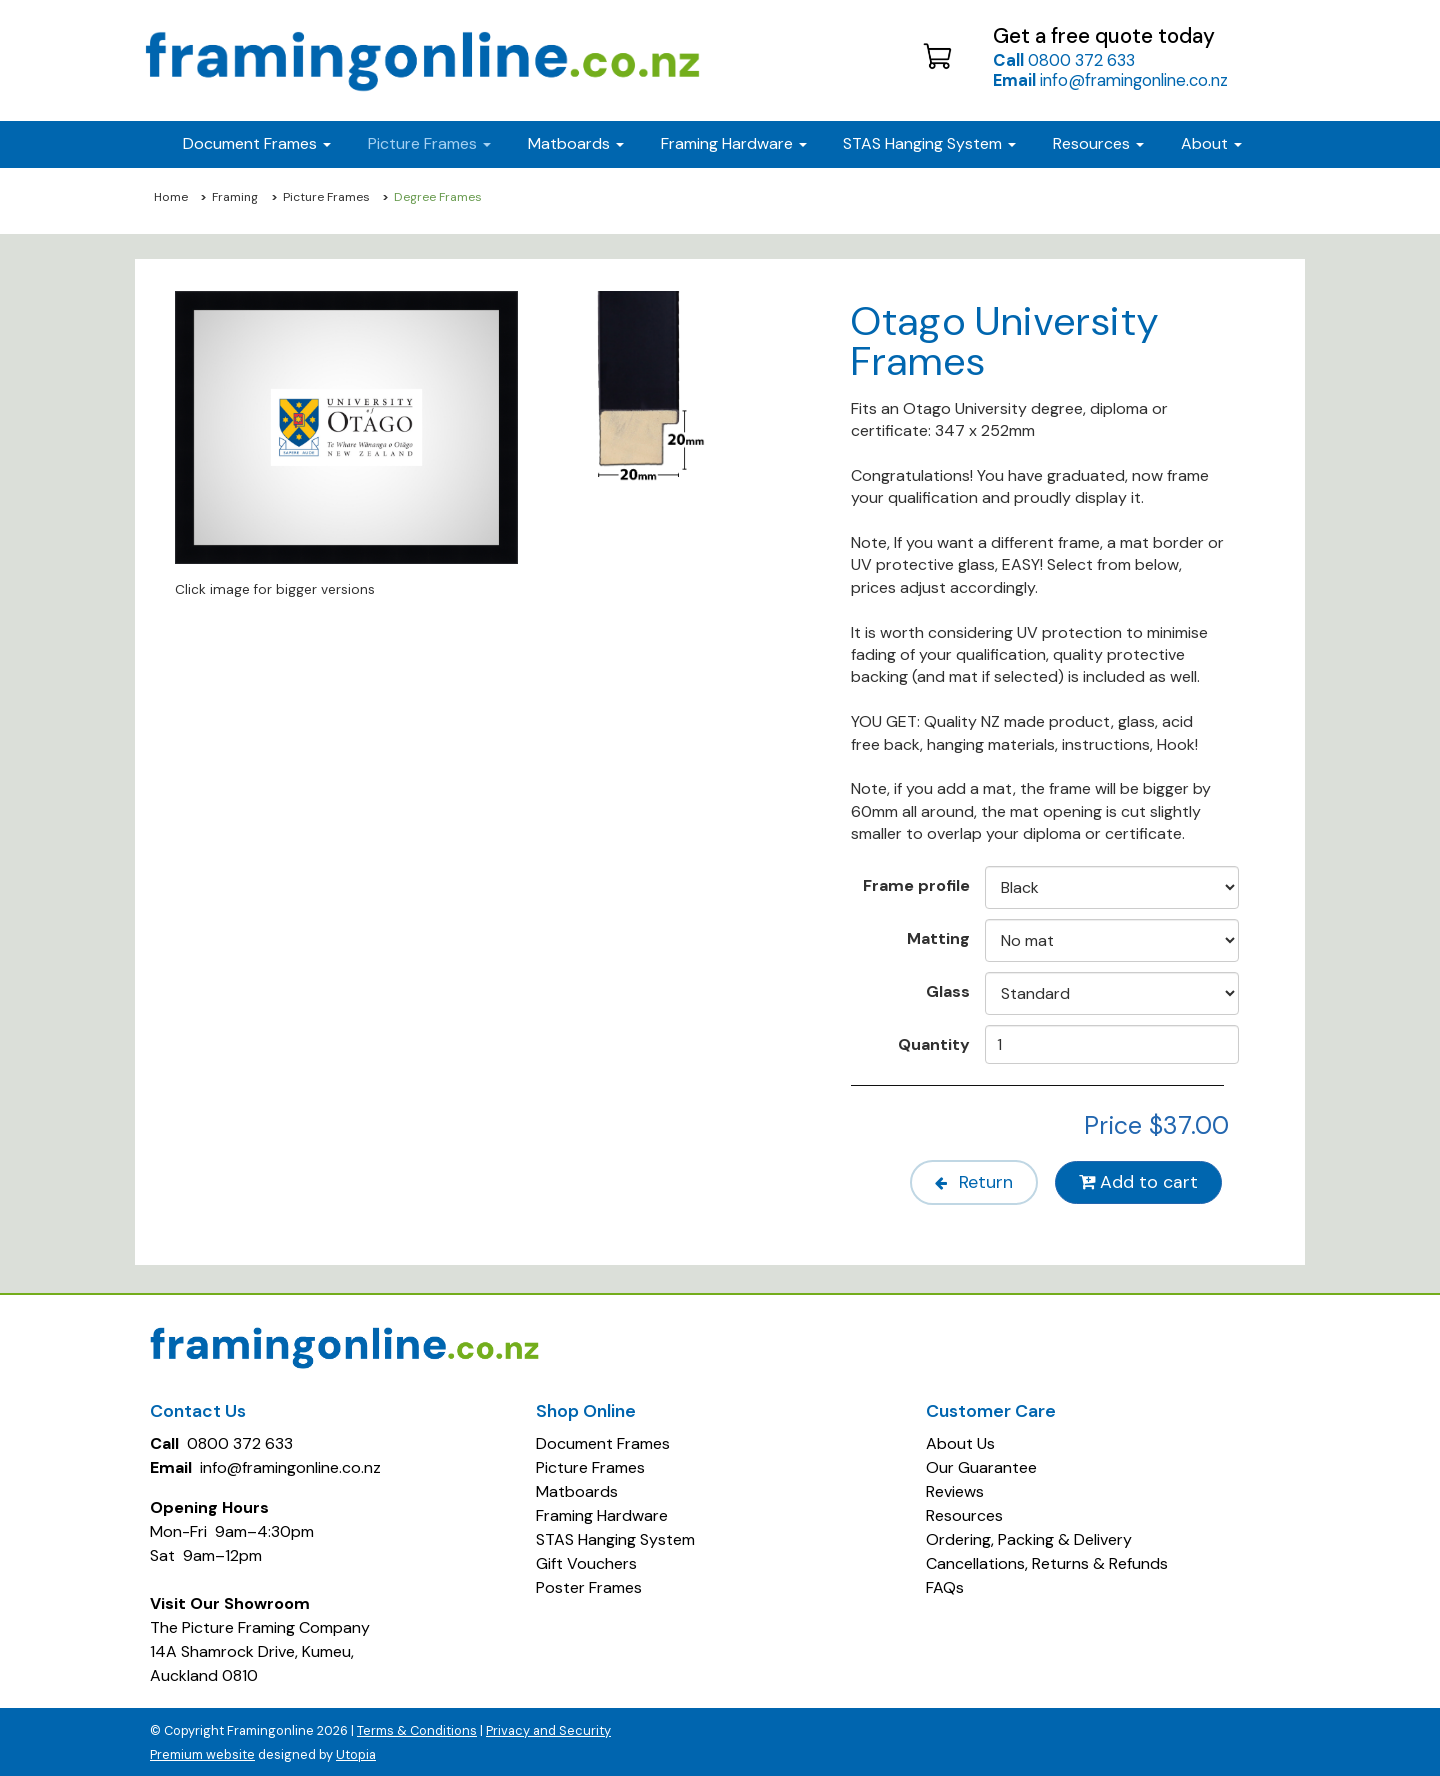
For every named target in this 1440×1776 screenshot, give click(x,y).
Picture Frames (326, 197)
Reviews (955, 1489)
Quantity (934, 1044)
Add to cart (1137, 1182)
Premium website (202, 1752)
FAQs (945, 1585)
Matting (938, 938)
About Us (960, 1441)
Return (965, 1182)
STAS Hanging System (615, 1537)
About (1211, 143)
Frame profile (916, 885)
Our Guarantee (981, 1465)
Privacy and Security (548, 1728)
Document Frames (603, 1441)
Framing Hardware (602, 1513)
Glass (948, 991)
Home (171, 197)
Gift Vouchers (586, 1561)
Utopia (356, 1752)
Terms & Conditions (417, 1728)
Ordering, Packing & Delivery (1029, 1537)
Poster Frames (589, 1585)
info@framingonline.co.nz (1110, 80)
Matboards (577, 1489)
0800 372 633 (1064, 60)
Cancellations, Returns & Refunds (1047, 1561)
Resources (1098, 143)
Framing (235, 197)
